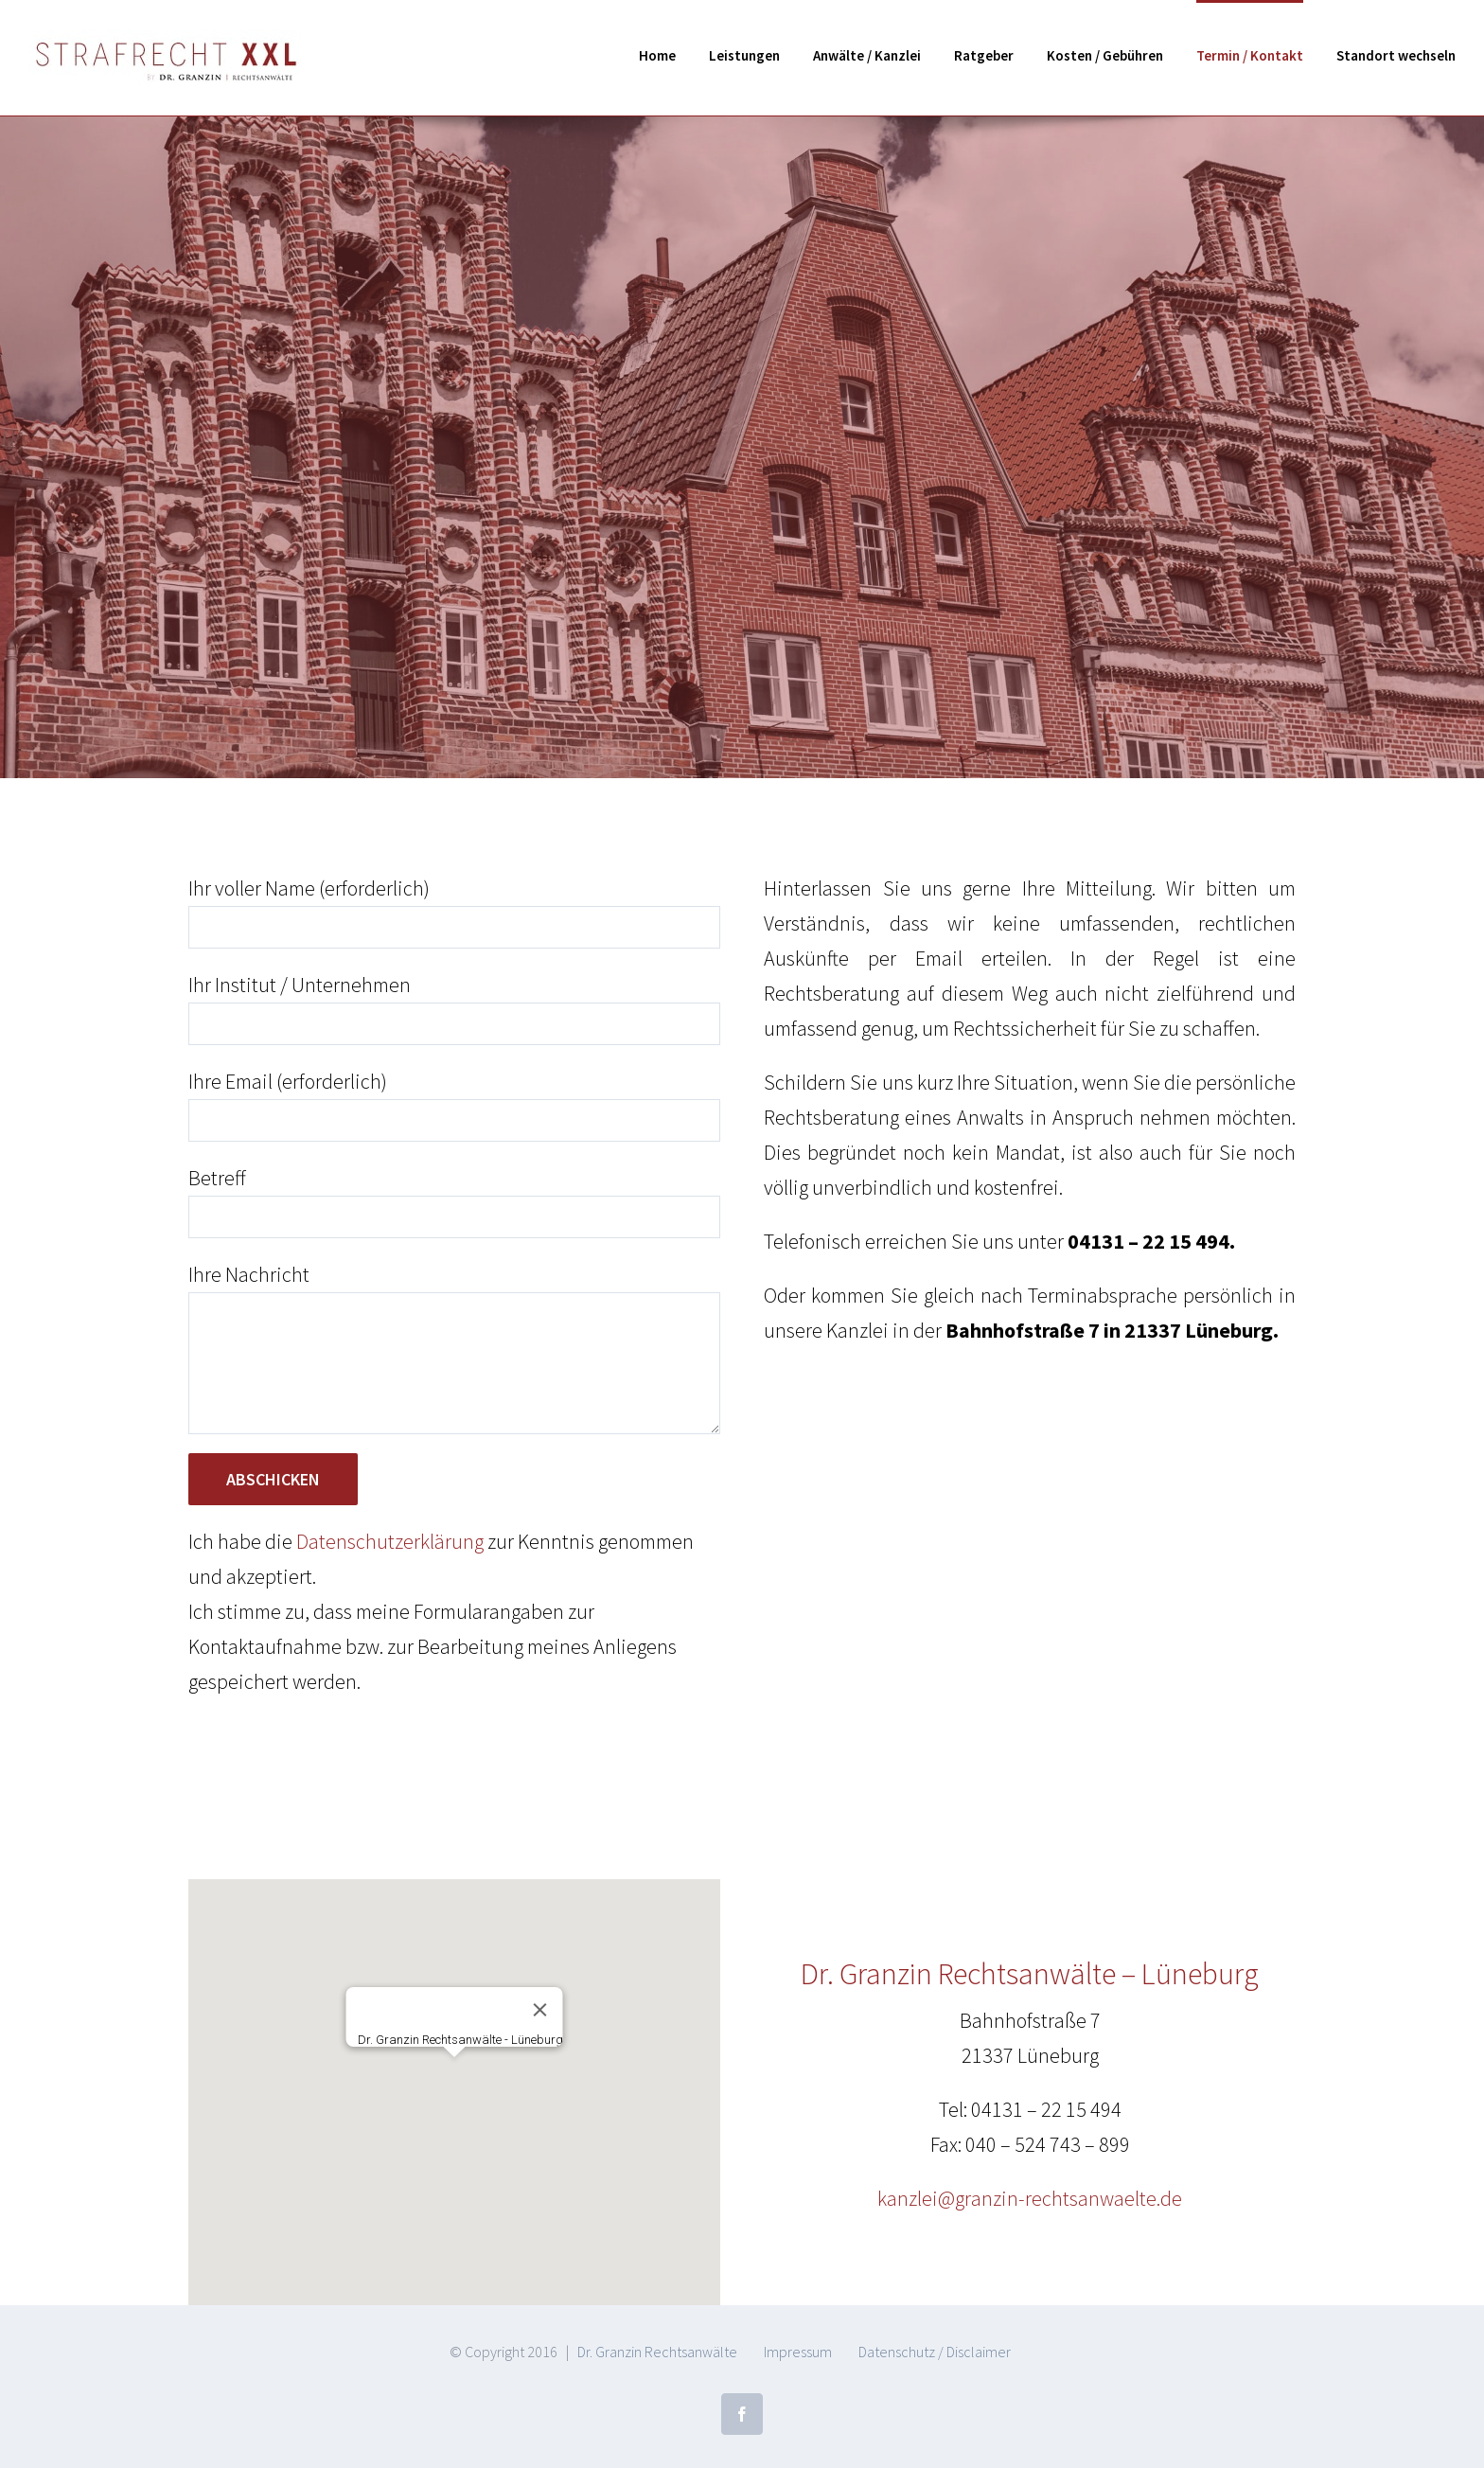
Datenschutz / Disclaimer (934, 2351)
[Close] (539, 2010)
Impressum (798, 2351)
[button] (454, 2074)
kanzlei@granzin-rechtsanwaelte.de (1029, 2198)
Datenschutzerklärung (390, 1541)
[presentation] (332, 1755)
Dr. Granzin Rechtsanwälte (657, 2351)
